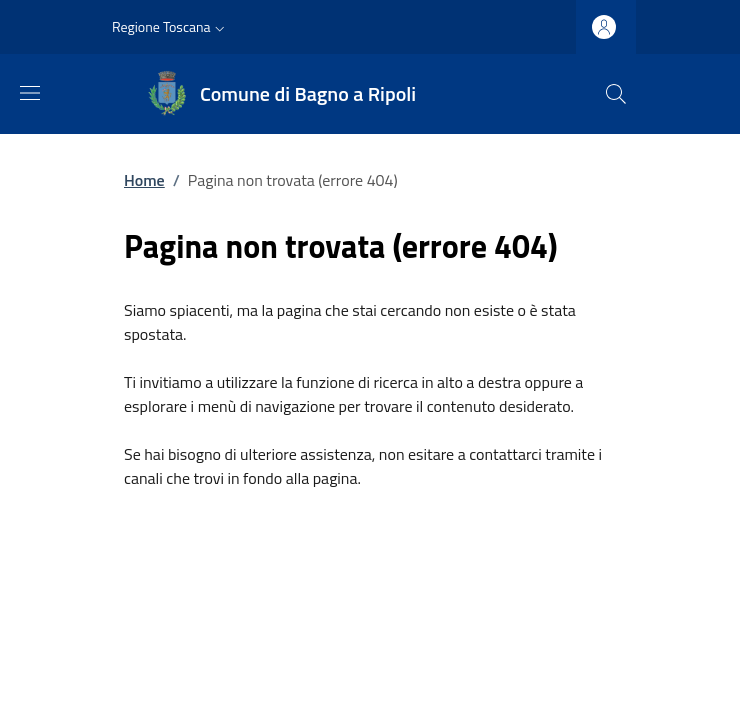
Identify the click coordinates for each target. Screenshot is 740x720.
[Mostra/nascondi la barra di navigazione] (30, 93)
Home (144, 180)
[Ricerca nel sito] (616, 94)
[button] (170, 27)
